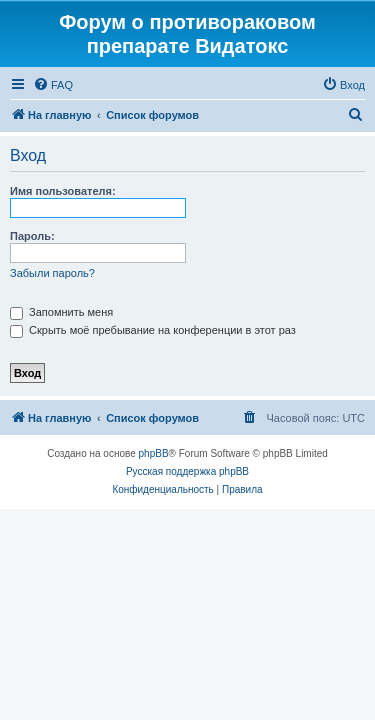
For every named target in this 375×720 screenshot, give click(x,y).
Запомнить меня (61, 312)
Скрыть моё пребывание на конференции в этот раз (153, 330)
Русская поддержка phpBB (187, 471)
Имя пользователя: (63, 191)
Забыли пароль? (52, 273)
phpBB (154, 453)
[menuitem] (53, 85)
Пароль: (32, 236)
